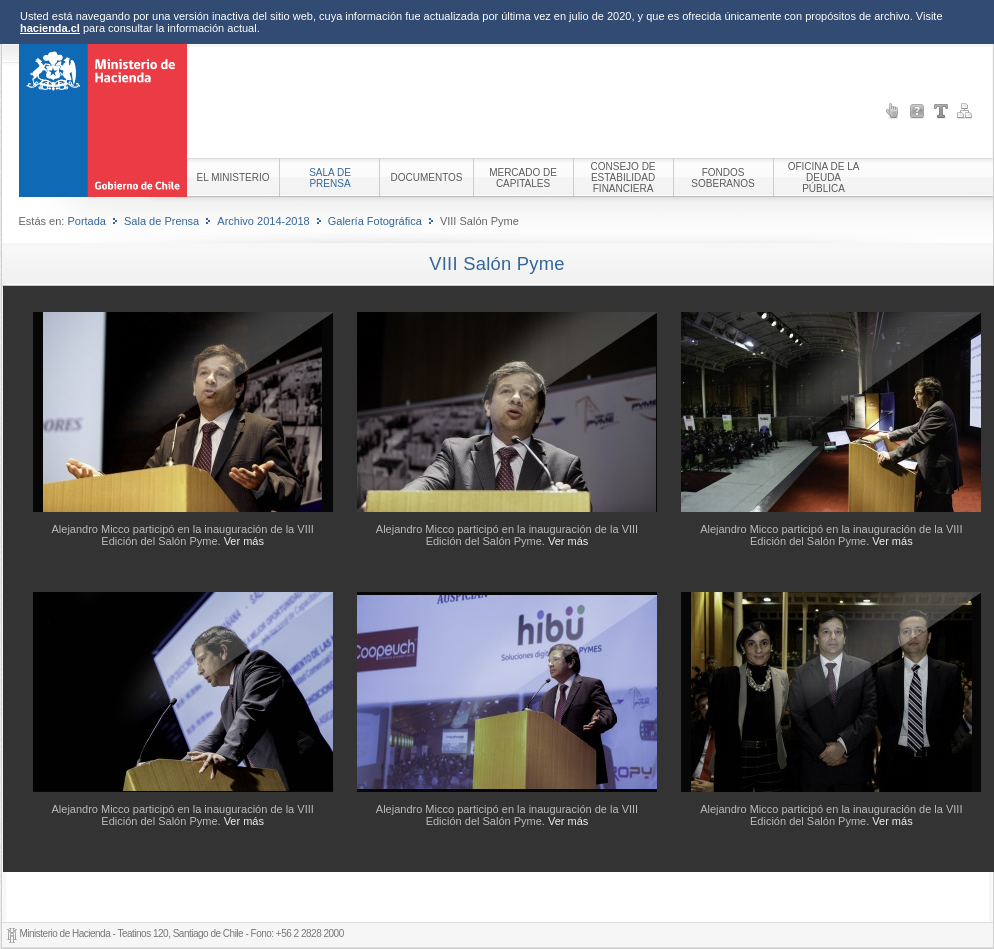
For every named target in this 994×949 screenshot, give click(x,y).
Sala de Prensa (161, 221)
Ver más (244, 541)
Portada (86, 221)
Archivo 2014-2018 (263, 221)
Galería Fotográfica (375, 221)
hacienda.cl (50, 28)
